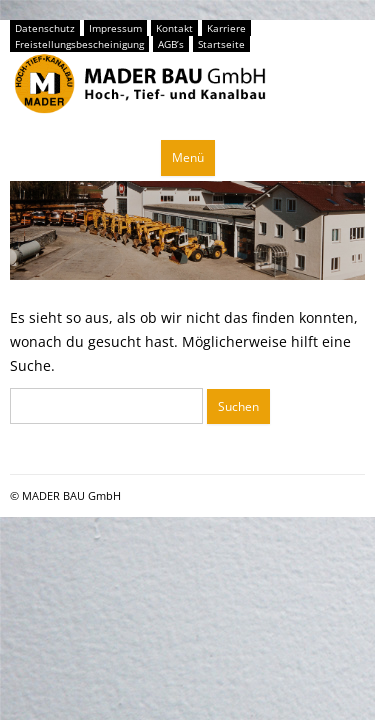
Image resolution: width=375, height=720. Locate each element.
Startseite (221, 44)
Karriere (226, 28)
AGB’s (171, 44)
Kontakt (174, 28)
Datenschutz (45, 28)
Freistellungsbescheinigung (79, 44)
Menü (188, 157)
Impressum (115, 28)
